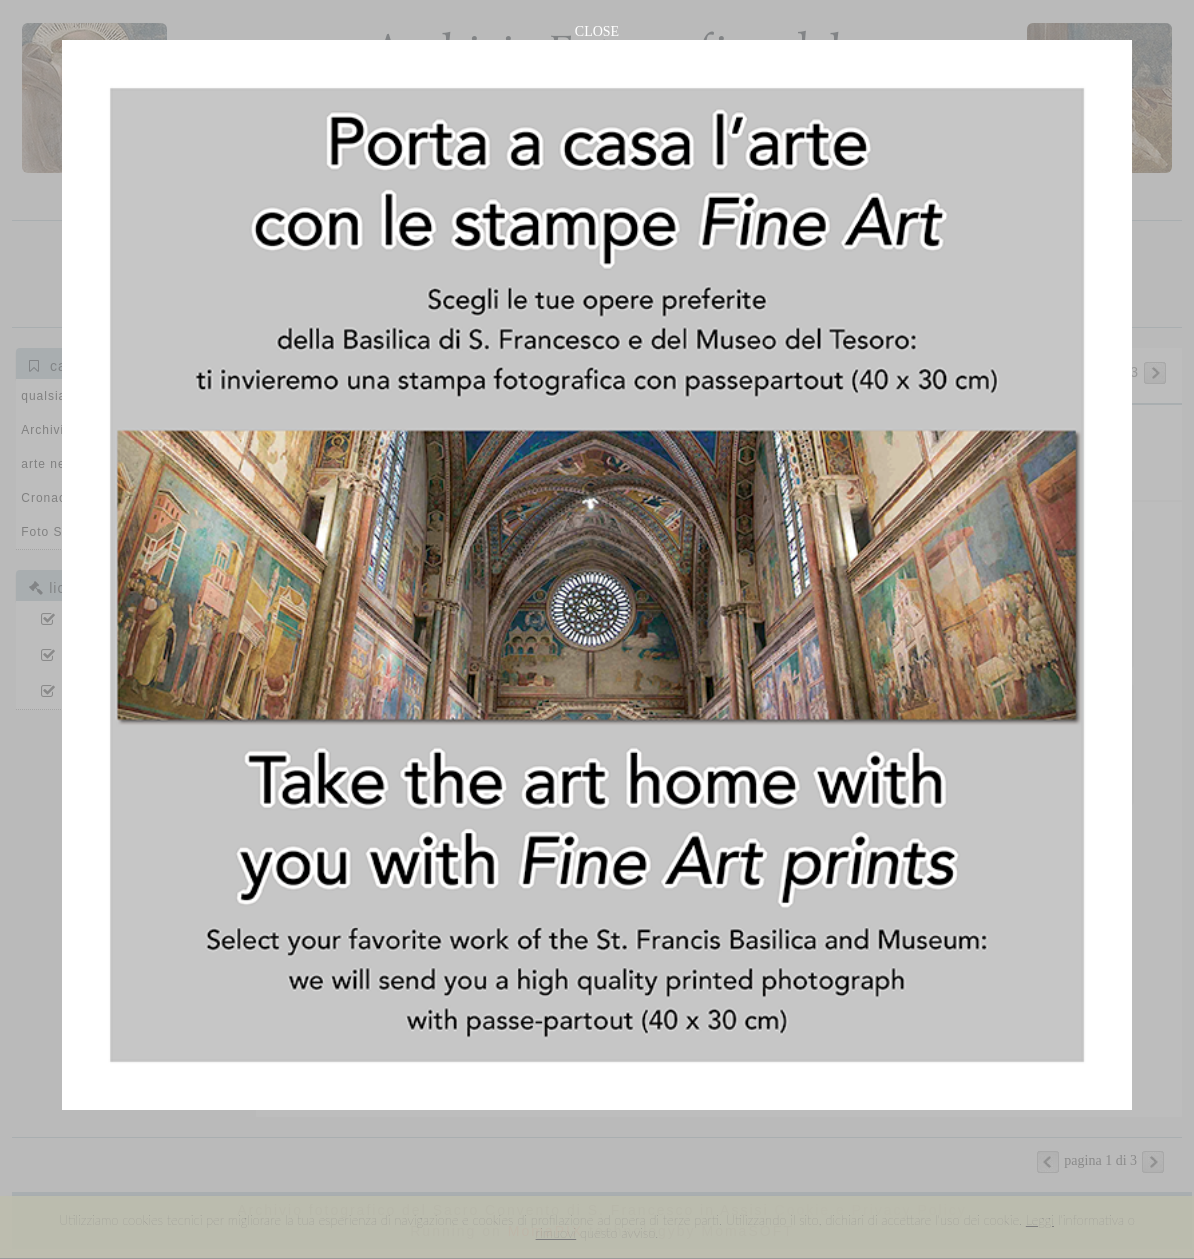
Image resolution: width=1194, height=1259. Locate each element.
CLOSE (597, 31)
